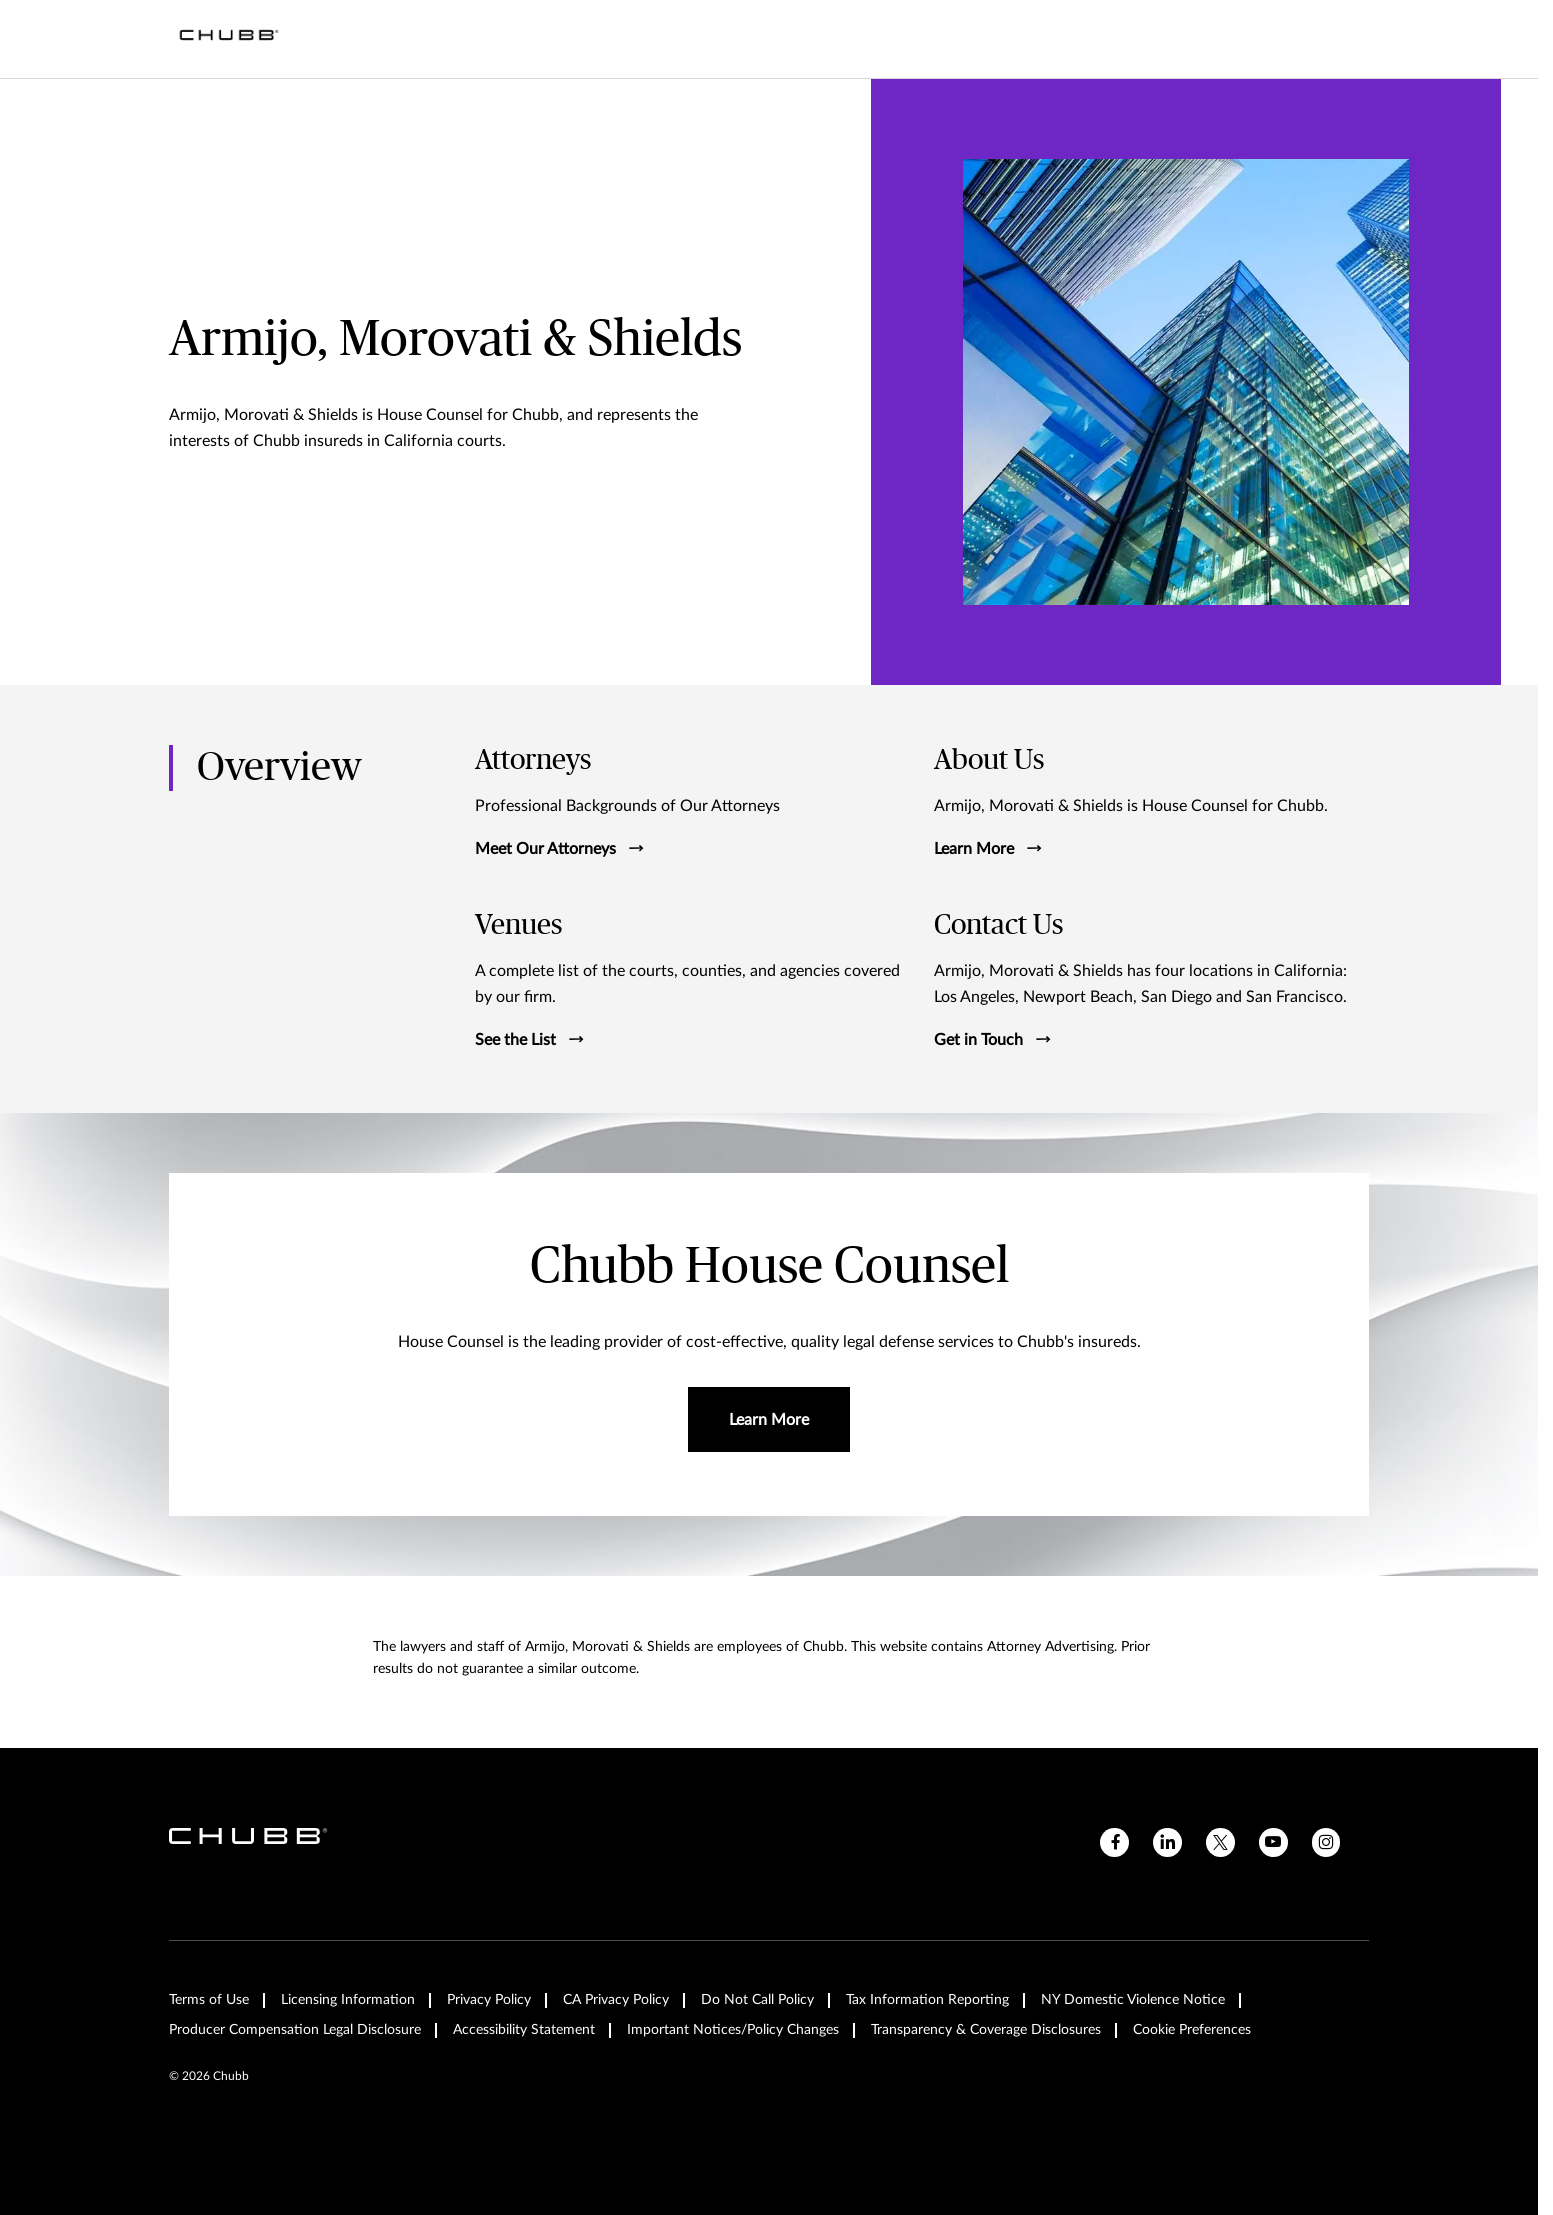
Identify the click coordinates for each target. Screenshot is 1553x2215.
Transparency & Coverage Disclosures (986, 2030)
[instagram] (1326, 1842)
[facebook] (1114, 1842)
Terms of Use (209, 2000)
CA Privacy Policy (616, 2000)
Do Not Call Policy (757, 2000)
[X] (1220, 1842)
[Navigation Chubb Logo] (229, 39)
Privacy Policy (489, 2000)
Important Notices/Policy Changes (733, 2030)
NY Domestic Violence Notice (1133, 2000)
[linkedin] (1167, 1842)
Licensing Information (348, 2000)
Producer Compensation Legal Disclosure (295, 2030)
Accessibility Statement (524, 2030)
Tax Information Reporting (927, 2000)
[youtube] (1273, 1842)
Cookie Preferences (1192, 2030)
